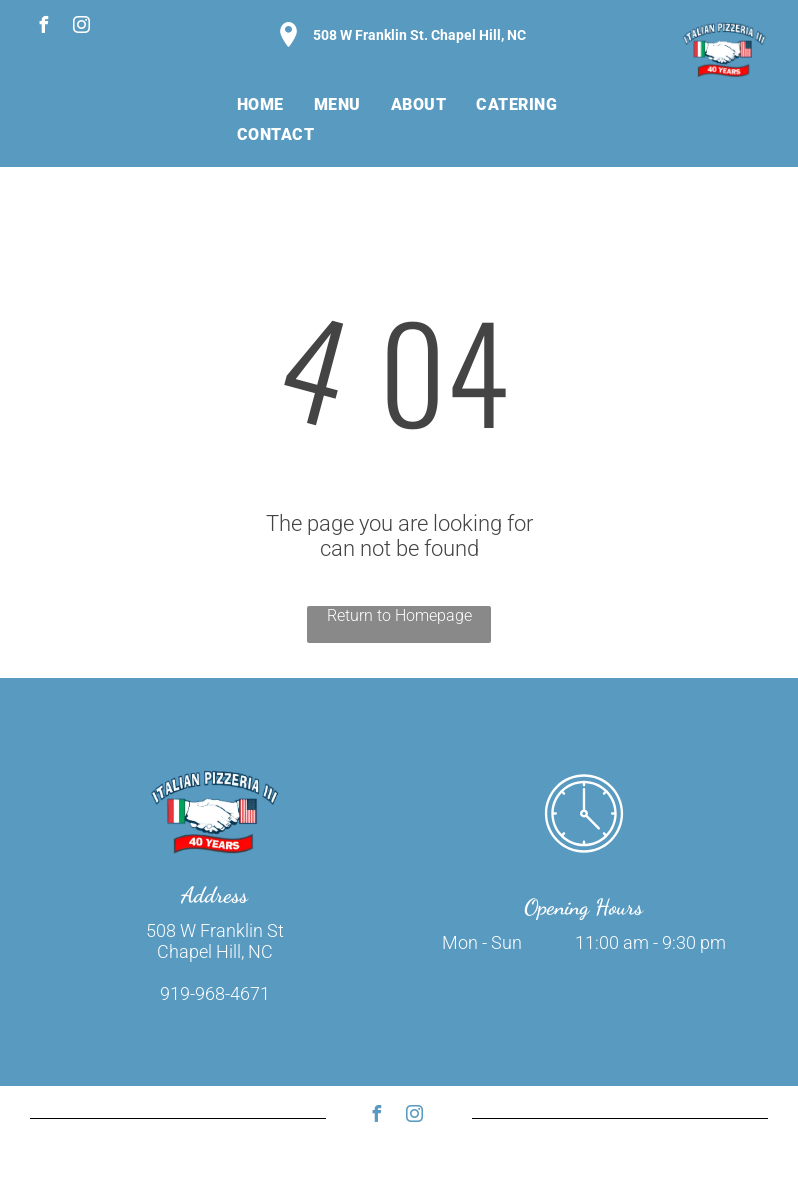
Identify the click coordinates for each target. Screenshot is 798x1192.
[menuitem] (260, 104)
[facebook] (43, 27)
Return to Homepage (399, 615)
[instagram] (81, 27)
